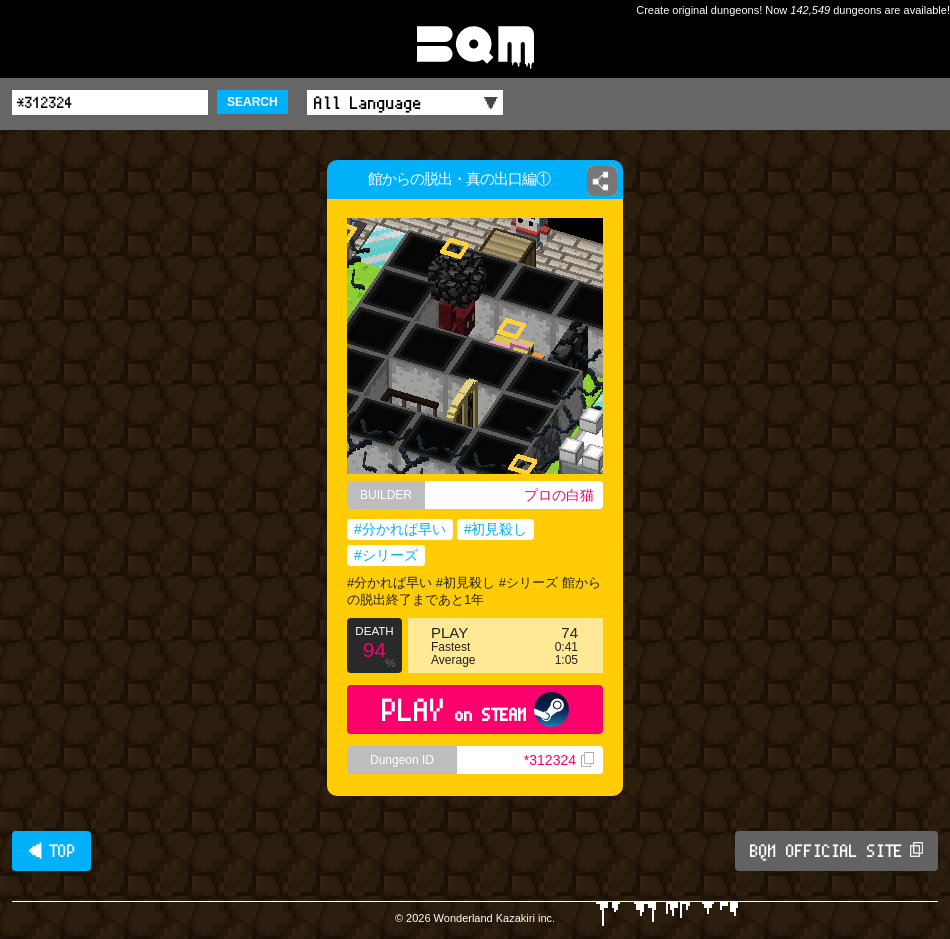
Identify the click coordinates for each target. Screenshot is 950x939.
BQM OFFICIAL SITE (836, 851)
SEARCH (252, 102)
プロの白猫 (559, 495)
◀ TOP (51, 851)
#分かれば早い (400, 529)
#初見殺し (496, 529)
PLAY (475, 709)
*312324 (559, 760)
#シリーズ (386, 555)
